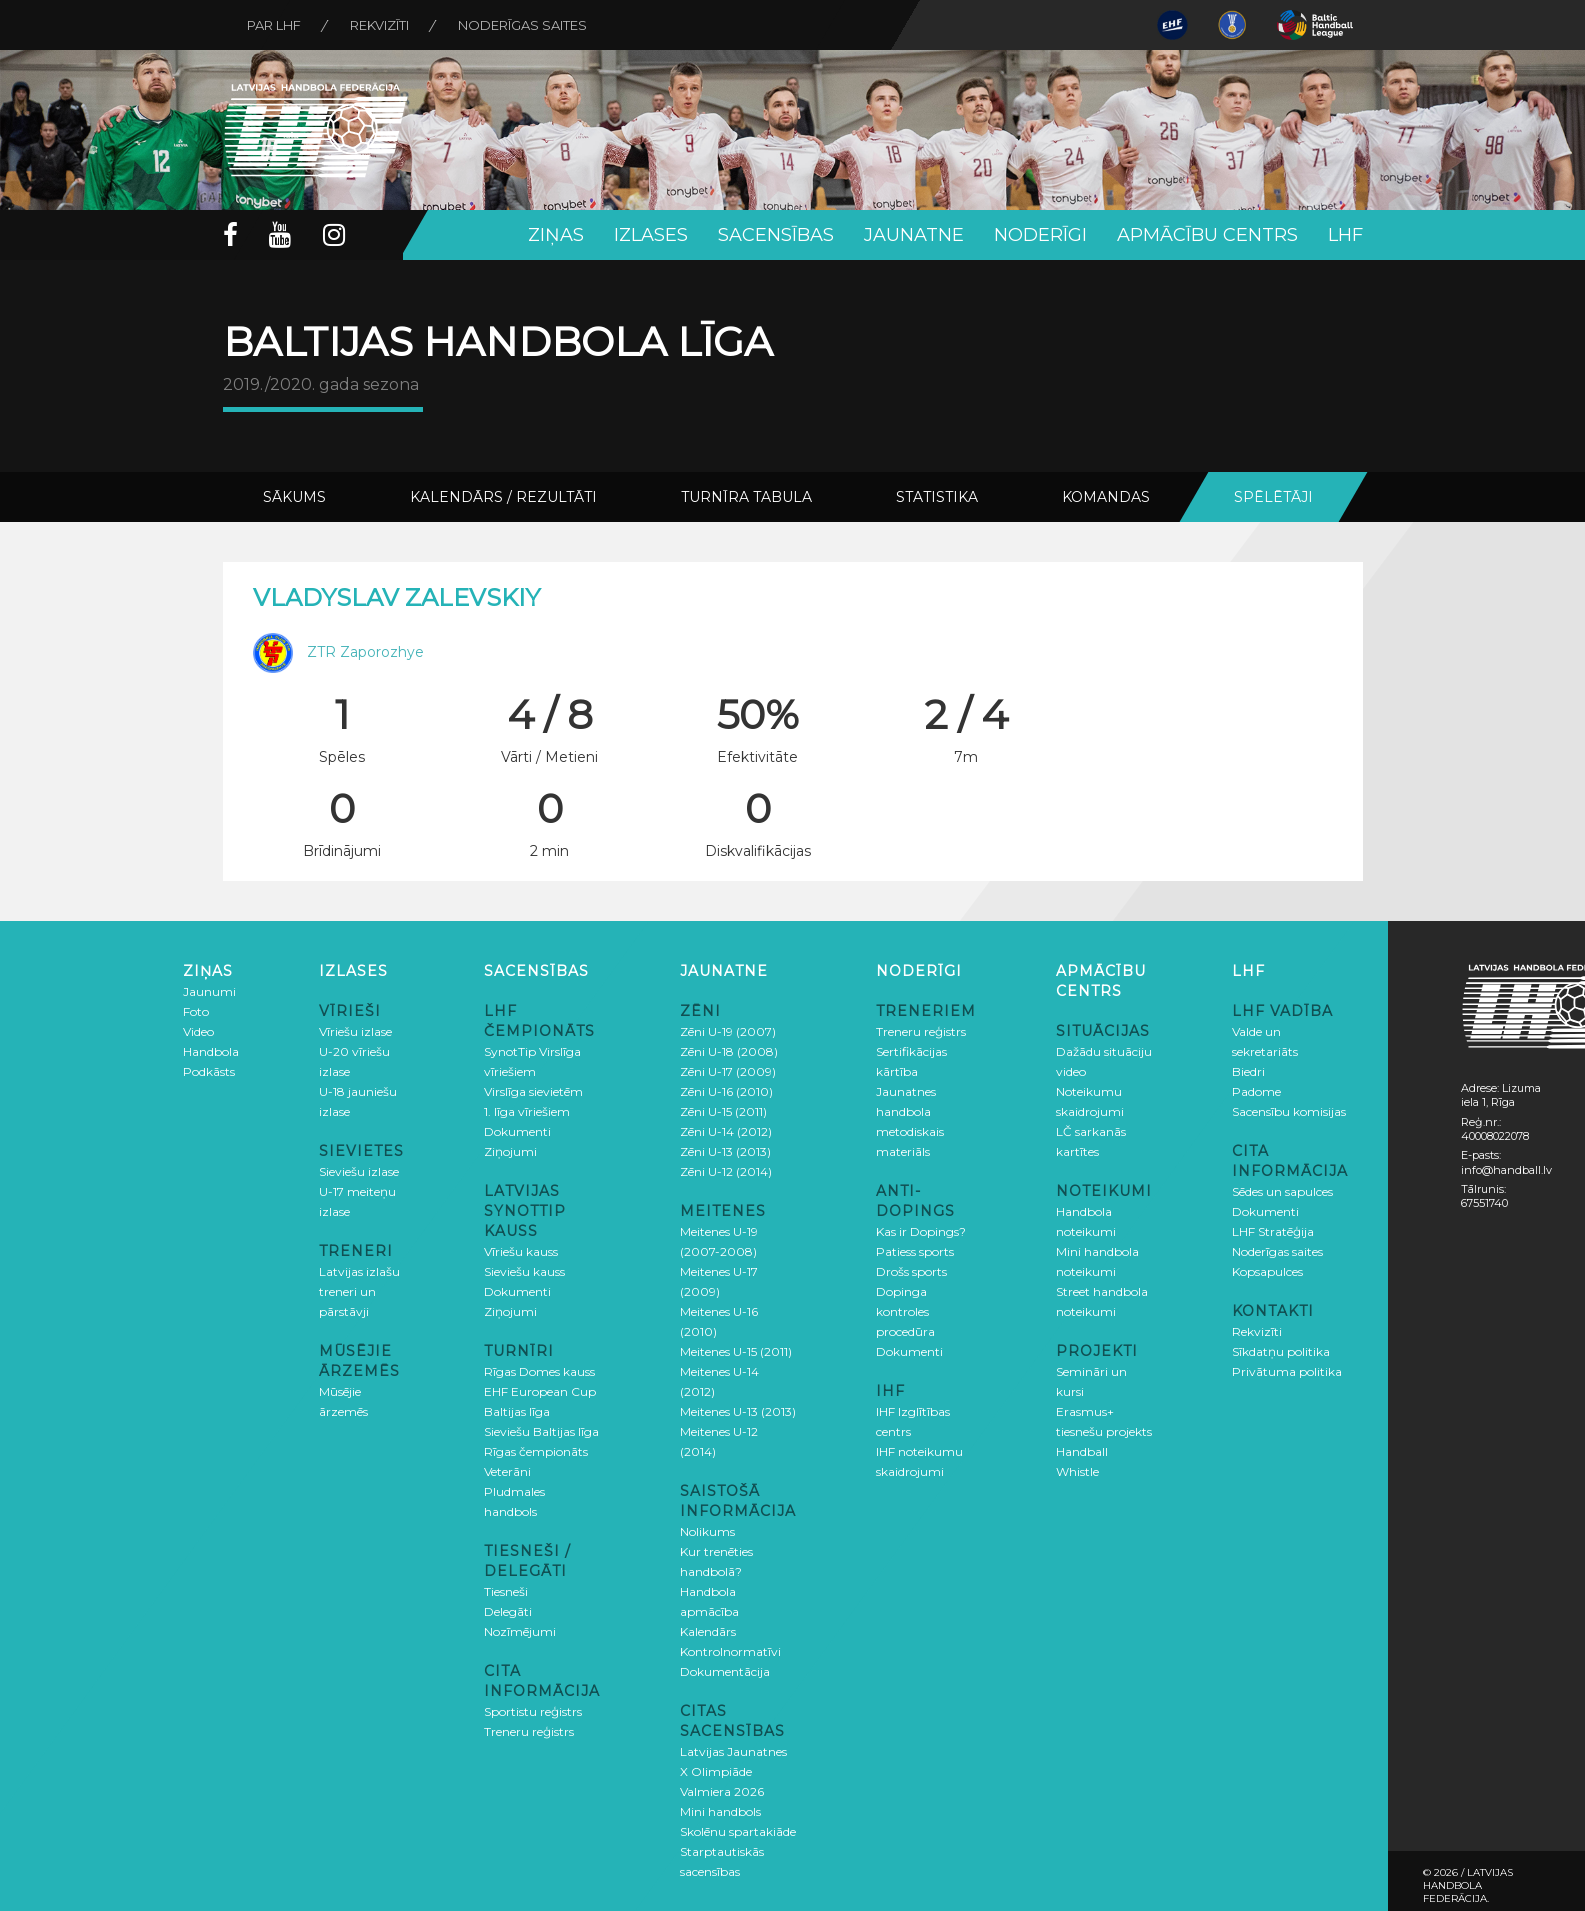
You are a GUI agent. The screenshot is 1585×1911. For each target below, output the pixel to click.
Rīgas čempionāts (536, 1451)
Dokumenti (517, 1131)
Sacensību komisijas (1289, 1111)
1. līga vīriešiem (527, 1111)
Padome (1256, 1091)
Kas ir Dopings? (921, 1231)
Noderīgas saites (525, 25)
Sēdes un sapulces (1282, 1191)
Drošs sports (911, 1271)
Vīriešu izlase (355, 1031)
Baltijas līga (517, 1411)
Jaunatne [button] (914, 235)
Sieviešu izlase (359, 1171)
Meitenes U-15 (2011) (736, 1351)
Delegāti (508, 1611)
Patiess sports (915, 1251)
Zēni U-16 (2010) (726, 1091)
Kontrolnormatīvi (730, 1651)
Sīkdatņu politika (1281, 1351)
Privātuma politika (1287, 1371)
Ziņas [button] (556, 235)
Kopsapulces (1267, 1271)
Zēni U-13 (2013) (725, 1151)
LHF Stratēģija (1273, 1231)
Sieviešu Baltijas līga (541, 1431)
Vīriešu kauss (521, 1251)
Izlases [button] (651, 235)
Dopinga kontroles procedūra (905, 1311)
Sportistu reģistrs (533, 1711)
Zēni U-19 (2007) (728, 1031)
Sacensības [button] (776, 235)
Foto (196, 1011)
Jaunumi (209, 991)
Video (198, 1031)
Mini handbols (720, 1811)
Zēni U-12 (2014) (726, 1171)
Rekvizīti (381, 25)
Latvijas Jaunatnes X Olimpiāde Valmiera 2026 (733, 1771)
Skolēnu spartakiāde (738, 1831)
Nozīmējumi (520, 1631)
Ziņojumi (510, 1151)
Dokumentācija (725, 1671)
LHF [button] (1345, 235)
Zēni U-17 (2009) (728, 1071)
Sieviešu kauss (524, 1271)
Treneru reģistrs (529, 1731)
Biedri (1248, 1071)
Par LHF (275, 25)
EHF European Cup (540, 1391)
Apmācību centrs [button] (1207, 235)
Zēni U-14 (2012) (726, 1131)
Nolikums (707, 1531)
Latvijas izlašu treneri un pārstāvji (359, 1291)
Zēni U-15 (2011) (723, 1111)
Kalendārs (708, 1631)
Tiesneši (506, 1591)
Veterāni (507, 1471)
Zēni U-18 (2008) (729, 1051)
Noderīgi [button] (1040, 235)
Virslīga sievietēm (533, 1091)
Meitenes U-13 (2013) (738, 1411)
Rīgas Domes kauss (539, 1371)
